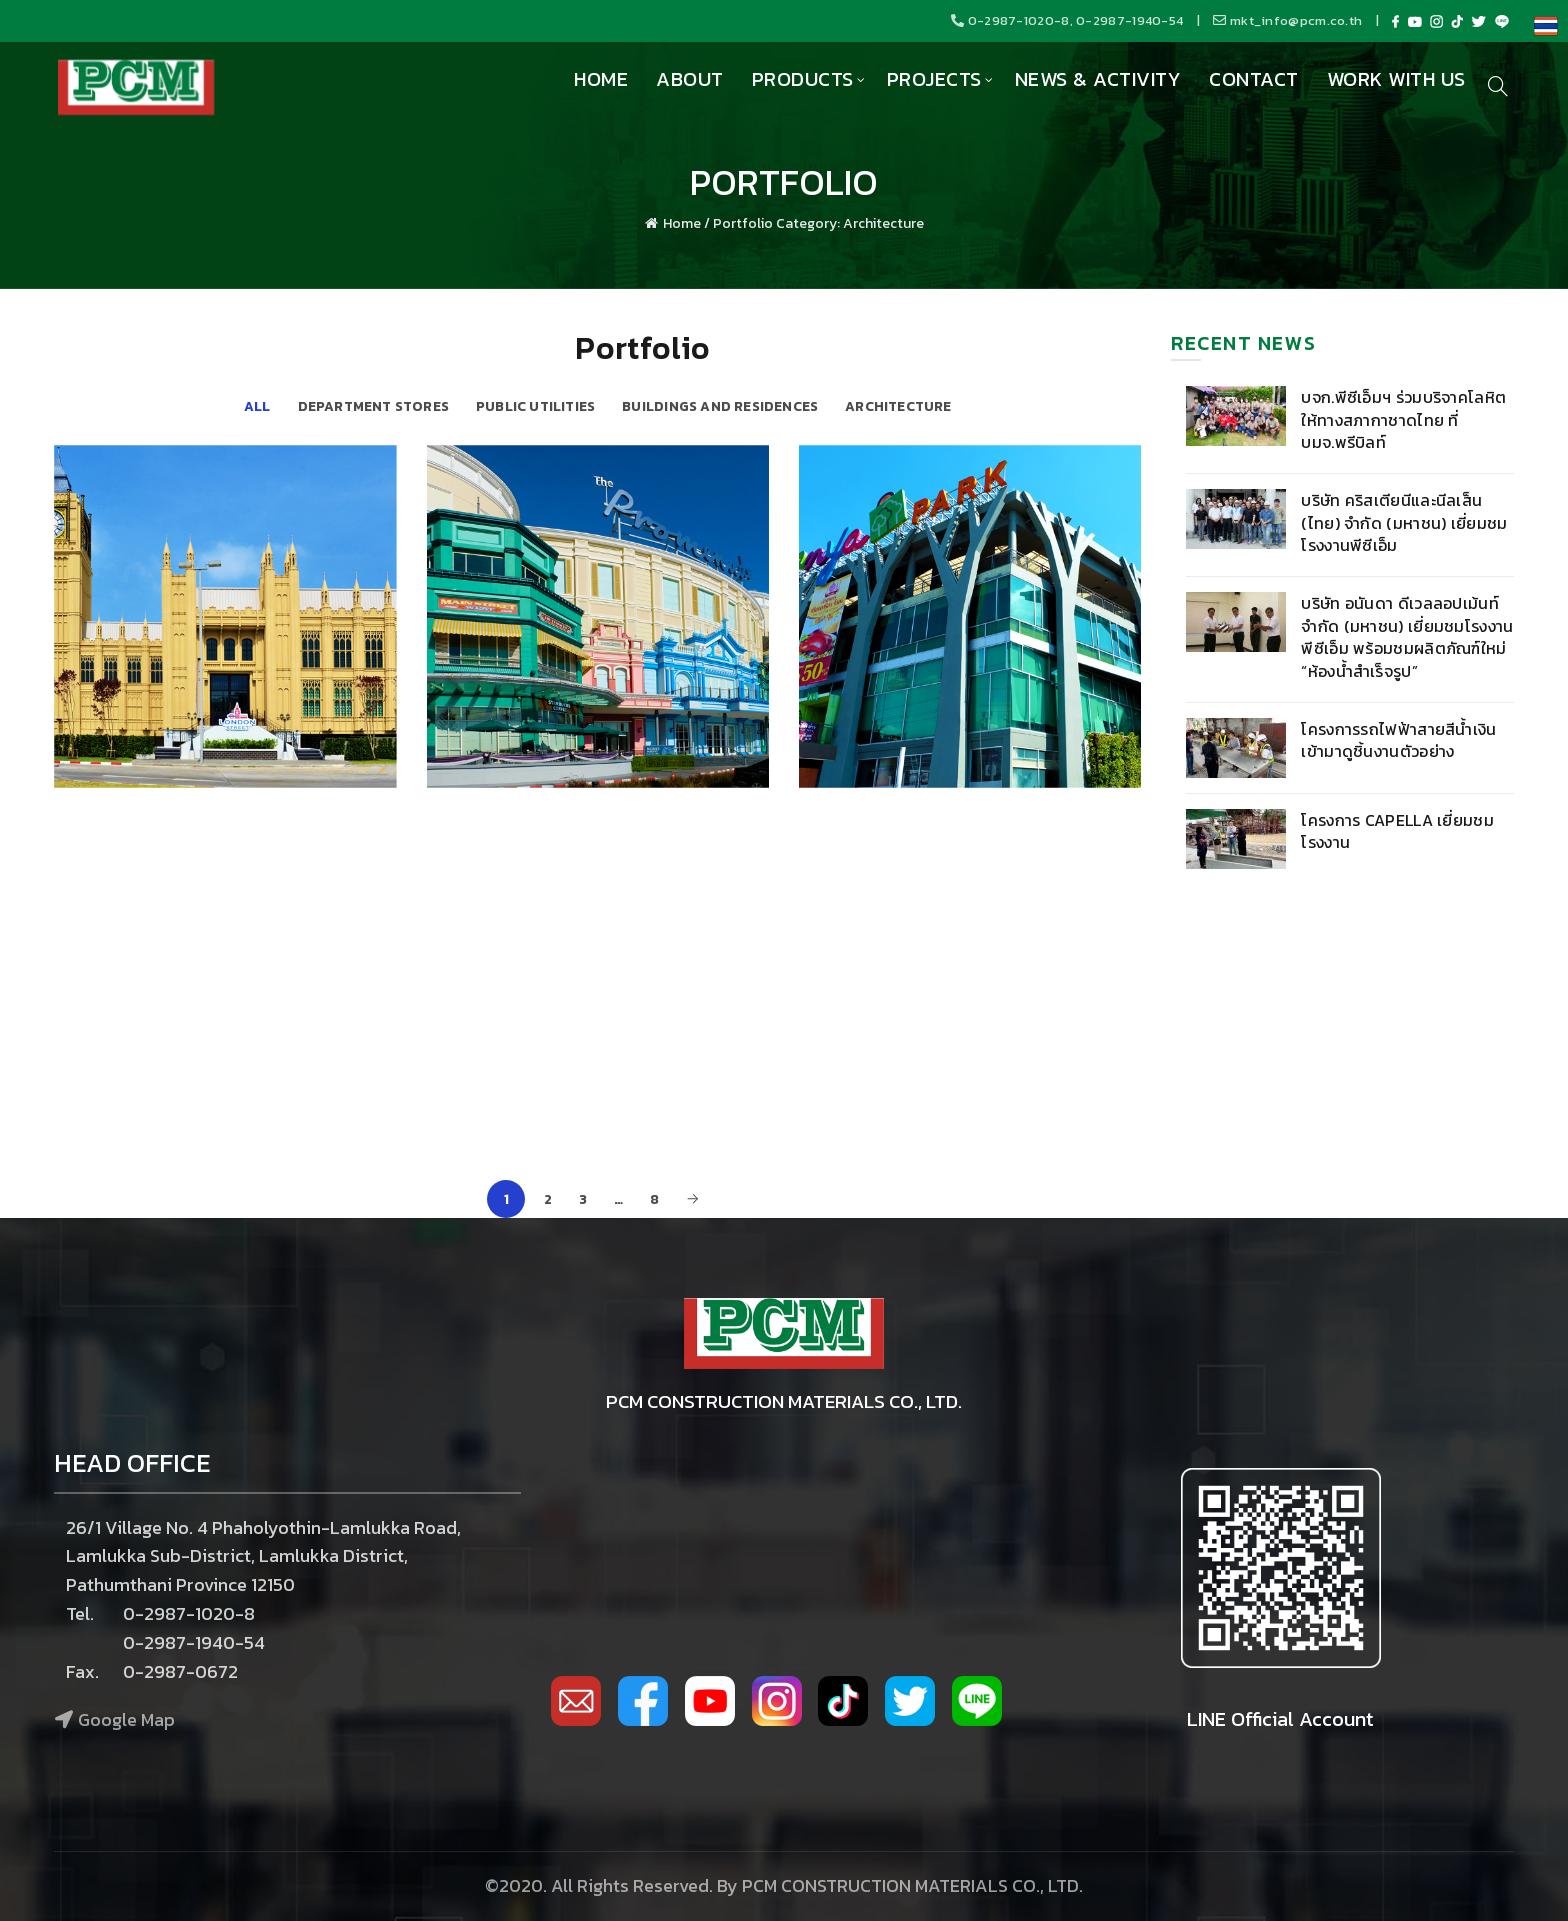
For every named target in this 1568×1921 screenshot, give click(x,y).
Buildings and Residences (720, 406)
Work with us (1396, 79)
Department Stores (373, 406)
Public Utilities (535, 406)
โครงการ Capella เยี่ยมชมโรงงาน (1397, 831)
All (257, 406)
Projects (934, 79)
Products (803, 79)
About (690, 79)
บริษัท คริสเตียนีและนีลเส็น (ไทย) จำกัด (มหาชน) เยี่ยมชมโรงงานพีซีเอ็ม (1404, 522)
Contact (1254, 79)
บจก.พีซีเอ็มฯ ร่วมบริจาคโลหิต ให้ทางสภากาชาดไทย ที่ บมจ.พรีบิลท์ (1403, 419)
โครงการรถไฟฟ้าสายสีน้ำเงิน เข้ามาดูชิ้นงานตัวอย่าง (1398, 740)
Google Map (126, 1719)
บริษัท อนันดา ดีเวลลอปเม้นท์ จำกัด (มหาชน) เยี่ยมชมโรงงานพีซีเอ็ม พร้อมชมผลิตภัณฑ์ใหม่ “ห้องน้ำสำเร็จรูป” (1407, 636)
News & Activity (1098, 79)
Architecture (898, 406)
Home (601, 79)
